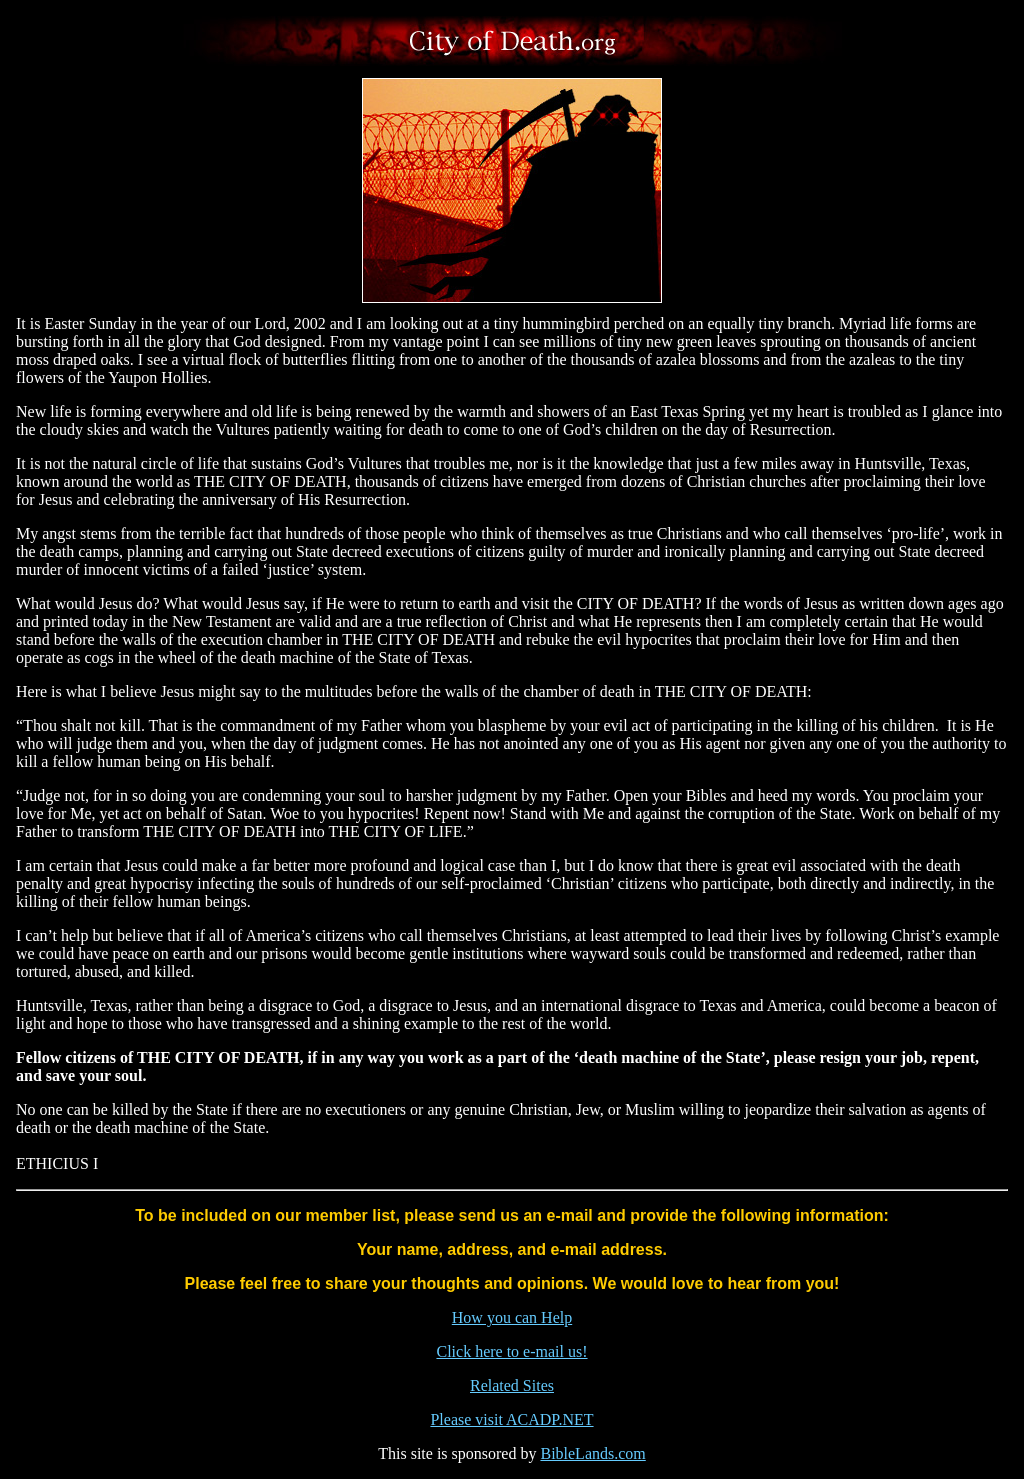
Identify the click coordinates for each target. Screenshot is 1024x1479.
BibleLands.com (592, 1453)
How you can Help (512, 1317)
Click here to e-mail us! (511, 1351)
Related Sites (512, 1385)
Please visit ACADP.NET (511, 1419)
